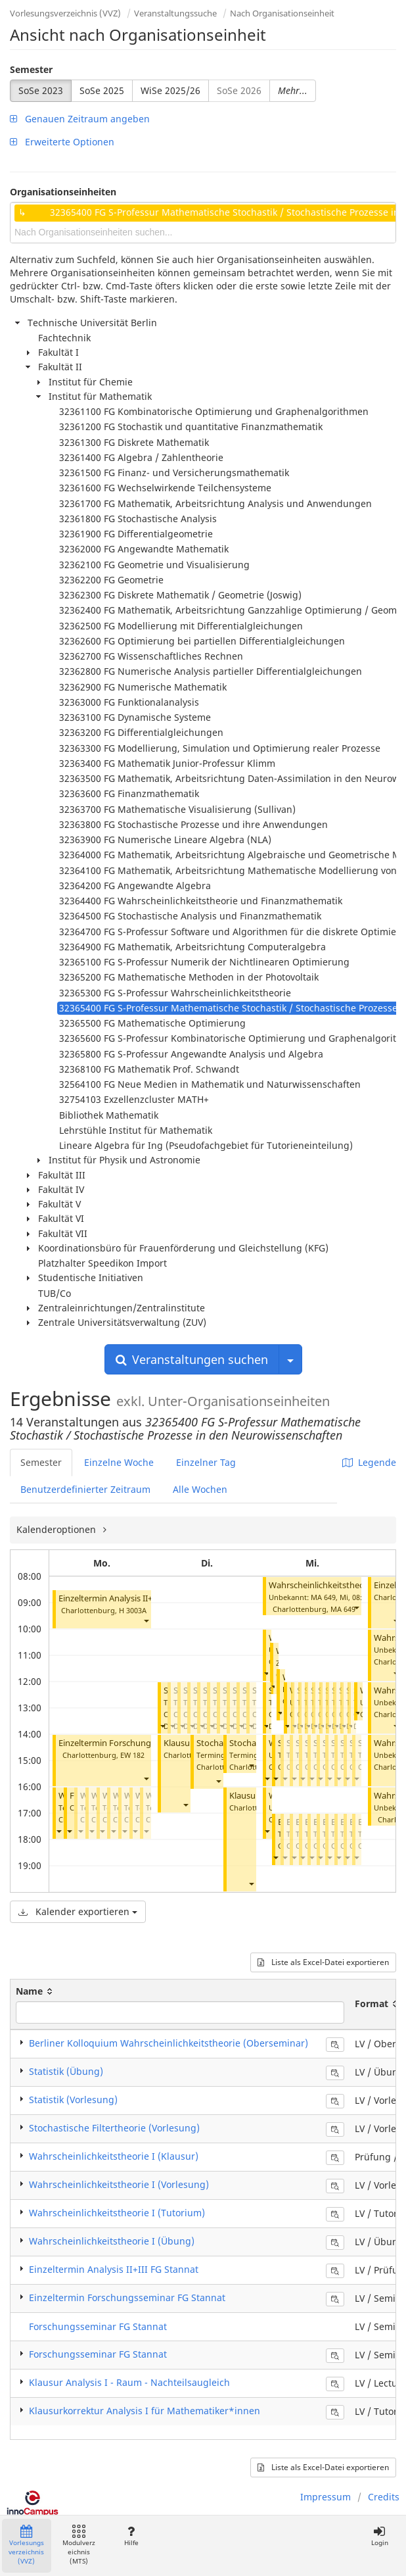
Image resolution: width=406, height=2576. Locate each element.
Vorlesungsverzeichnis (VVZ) (65, 13)
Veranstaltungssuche (175, 13)
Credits (383, 2497)
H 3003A (133, 1610)
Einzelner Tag (206, 1462)
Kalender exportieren (77, 1911)
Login (379, 2536)
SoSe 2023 (40, 90)
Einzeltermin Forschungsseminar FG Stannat (145, 1743)
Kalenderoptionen (57, 1529)
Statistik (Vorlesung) (73, 2099)
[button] (146, 1620)
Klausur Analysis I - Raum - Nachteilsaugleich (129, 2382)
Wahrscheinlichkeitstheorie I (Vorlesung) (119, 2184)
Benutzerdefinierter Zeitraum (85, 1489)
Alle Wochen (200, 1489)
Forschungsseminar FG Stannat (98, 2326)
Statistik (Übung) (66, 2071)
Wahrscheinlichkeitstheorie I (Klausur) (113, 2156)
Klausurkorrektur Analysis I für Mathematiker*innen (144, 2410)
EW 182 (132, 1755)
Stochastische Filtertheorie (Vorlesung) (114, 2128)
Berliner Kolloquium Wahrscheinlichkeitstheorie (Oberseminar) (168, 2043)
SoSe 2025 (101, 90)
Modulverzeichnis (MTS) (78, 2545)
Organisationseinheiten (63, 191)
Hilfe (131, 2536)
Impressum (325, 2497)
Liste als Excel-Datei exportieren (323, 1962)
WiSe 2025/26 (170, 90)
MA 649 (342, 1609)
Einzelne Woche (119, 1462)
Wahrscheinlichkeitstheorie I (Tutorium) (117, 2212)
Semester (31, 69)
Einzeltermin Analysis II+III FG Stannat (132, 1598)
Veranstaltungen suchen (192, 1359)
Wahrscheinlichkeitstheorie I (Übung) (111, 2241)
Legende (369, 1462)
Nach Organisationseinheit (282, 13)
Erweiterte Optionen (62, 141)
